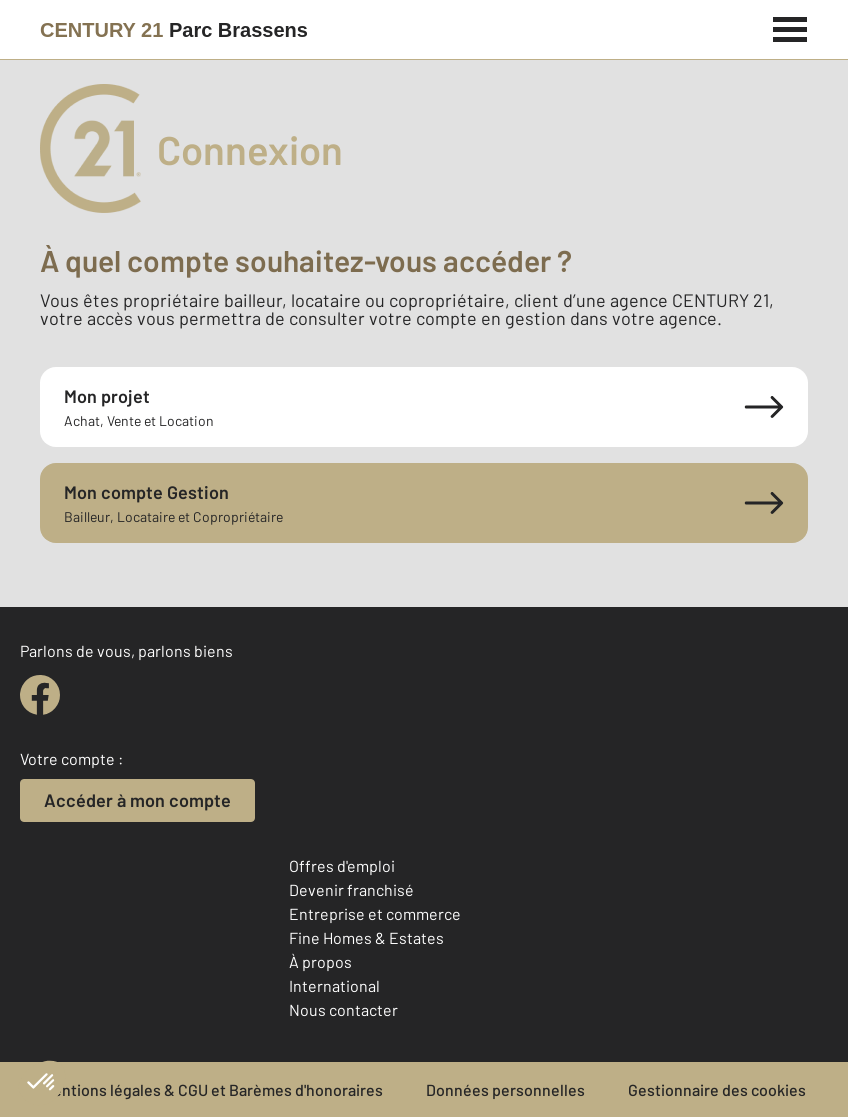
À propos (320, 961)
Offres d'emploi (342, 865)
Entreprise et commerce (375, 913)
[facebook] (40, 695)
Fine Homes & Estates (366, 937)
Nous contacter (343, 1009)
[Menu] (790, 27)
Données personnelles (505, 1089)
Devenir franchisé (351, 889)
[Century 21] (174, 30)
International (334, 985)
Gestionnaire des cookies (717, 1089)
